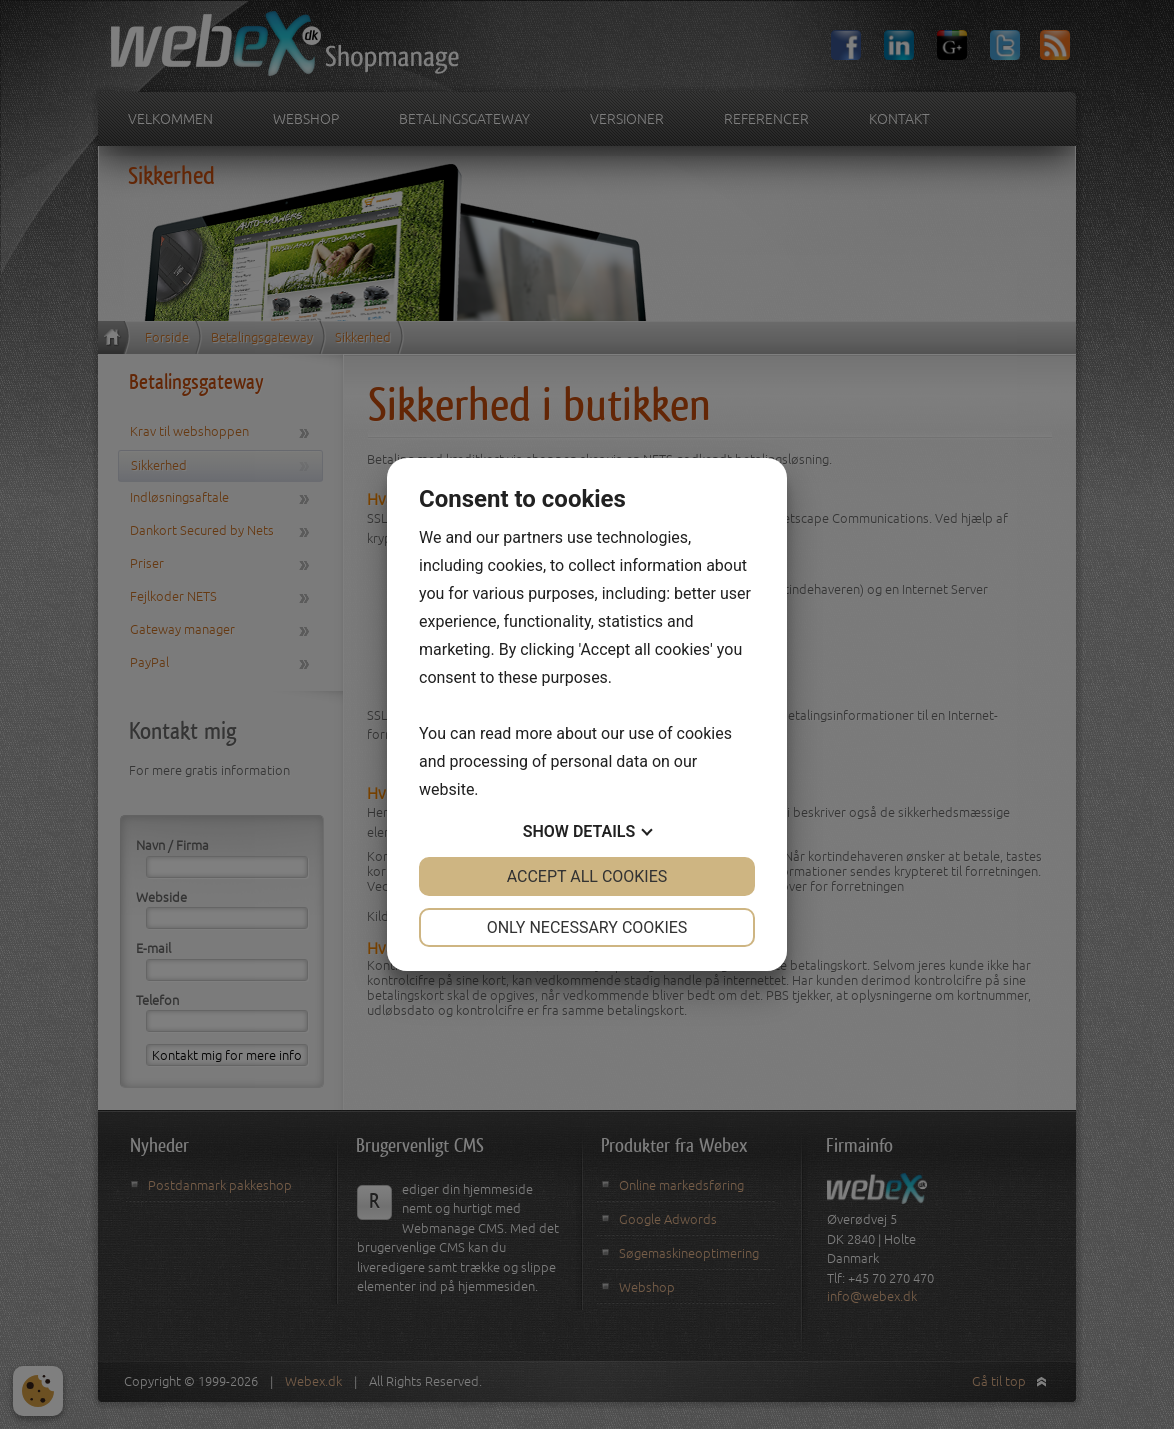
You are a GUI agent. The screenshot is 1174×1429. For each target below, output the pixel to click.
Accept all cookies (587, 876)
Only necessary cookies (587, 927)
